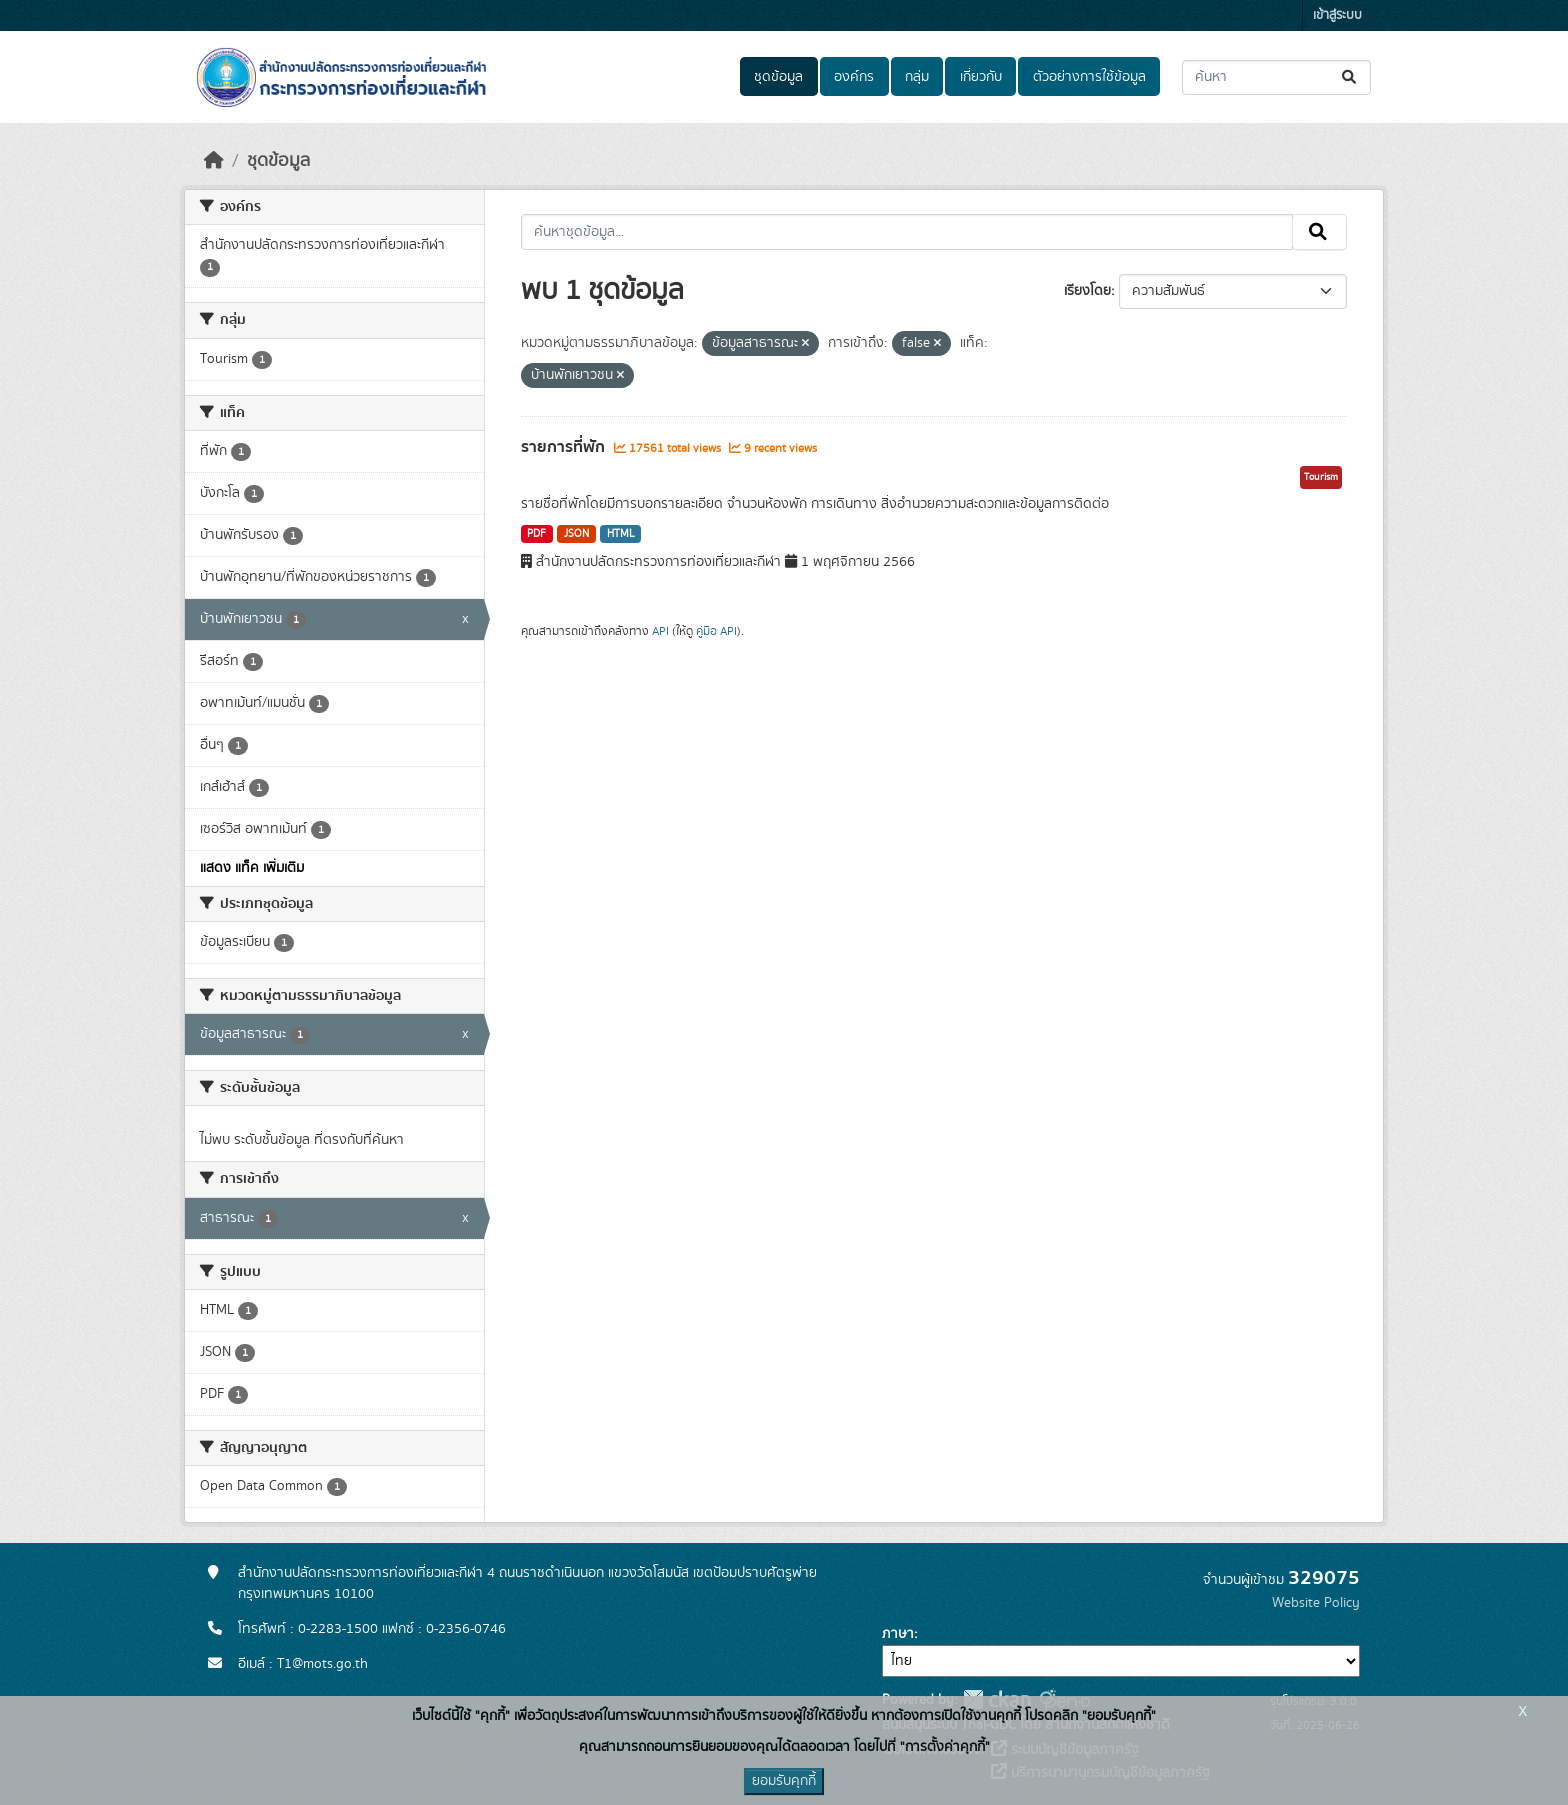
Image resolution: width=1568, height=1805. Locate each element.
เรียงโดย (1087, 291)
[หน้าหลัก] (214, 161)
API (660, 631)
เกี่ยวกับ (981, 77)
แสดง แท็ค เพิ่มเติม (252, 868)
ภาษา (898, 1634)
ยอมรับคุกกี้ (784, 1781)
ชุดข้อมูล (778, 77)
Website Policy (1316, 1603)
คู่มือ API (716, 631)
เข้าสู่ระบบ (1337, 15)
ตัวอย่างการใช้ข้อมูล (1089, 77)
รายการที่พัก (565, 447)
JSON (576, 534)
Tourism (1321, 477)
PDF (536, 534)
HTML (621, 534)
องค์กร (854, 77)
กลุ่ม (917, 77)
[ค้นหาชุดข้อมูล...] (1276, 77)
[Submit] (1350, 77)
